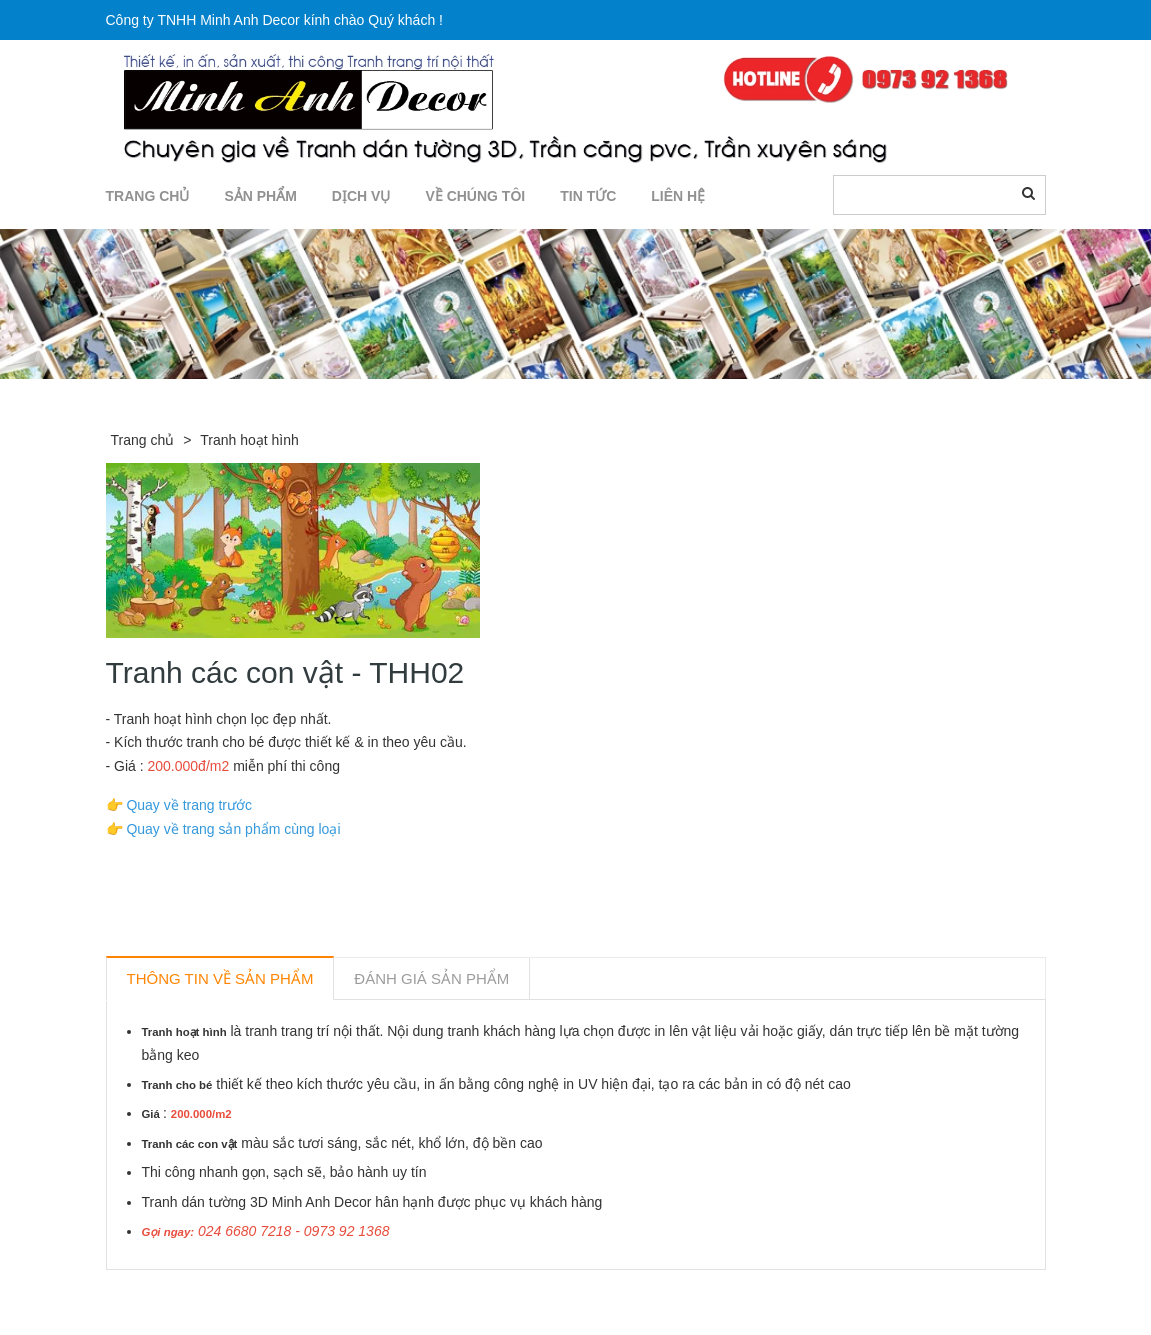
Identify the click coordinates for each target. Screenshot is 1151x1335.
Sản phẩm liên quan (214, 1293)
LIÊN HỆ (678, 196)
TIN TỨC (588, 196)
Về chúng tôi (475, 196)
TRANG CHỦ (148, 196)
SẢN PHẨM (260, 196)
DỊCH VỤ (361, 196)
